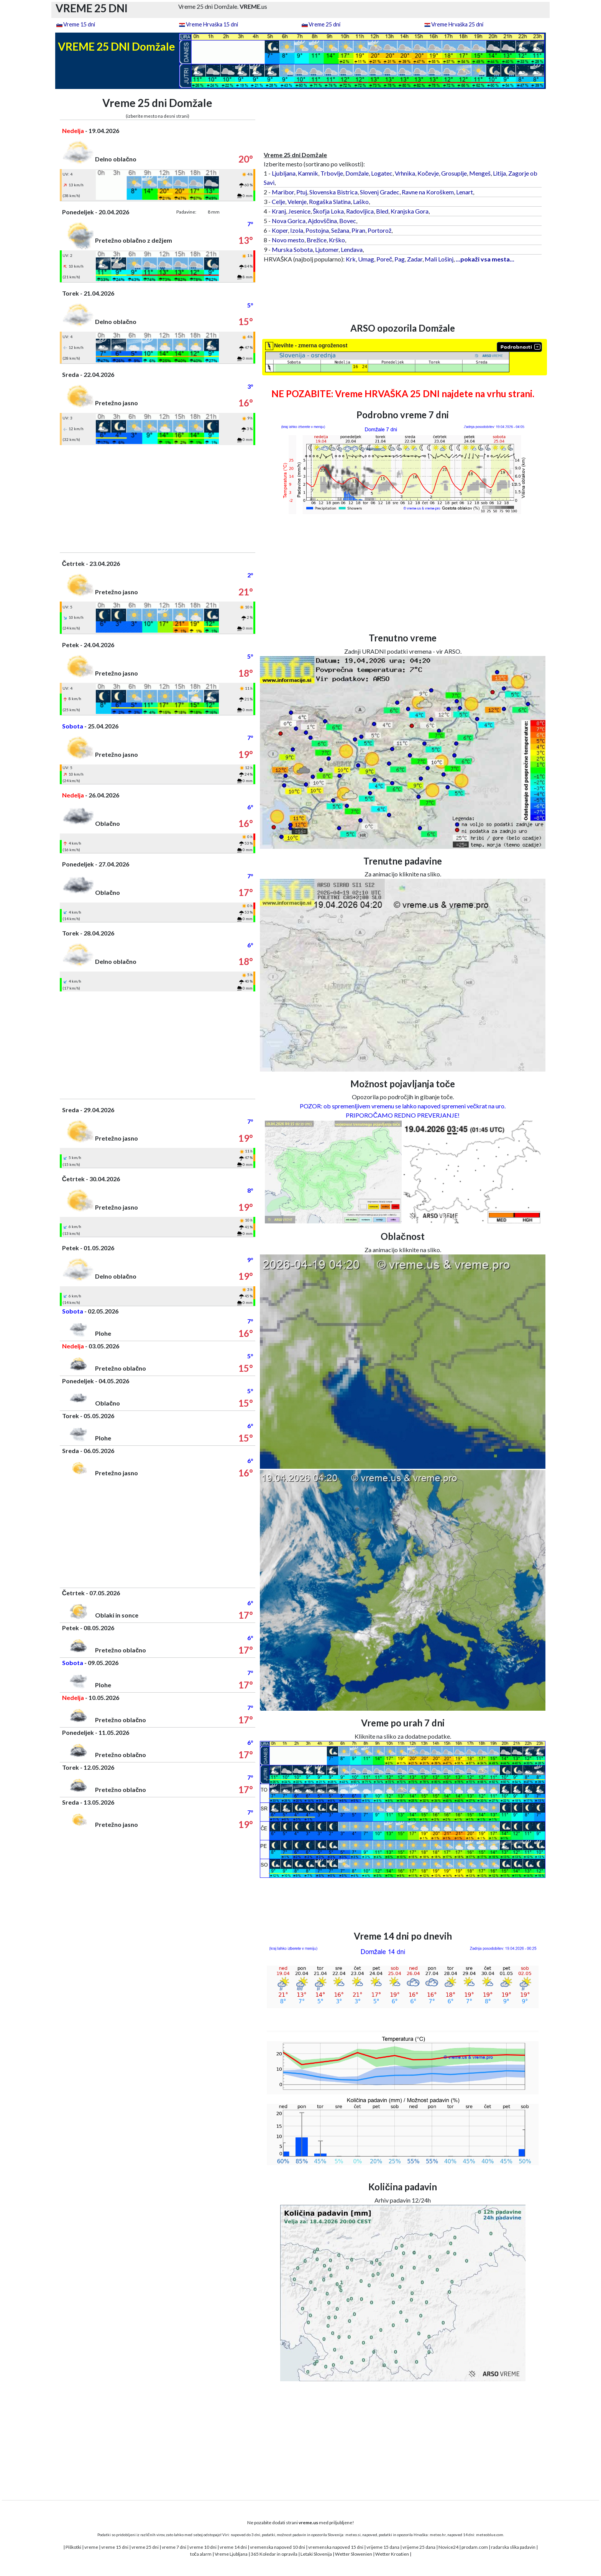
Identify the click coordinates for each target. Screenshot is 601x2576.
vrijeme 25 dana (418, 2547)
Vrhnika (405, 173)
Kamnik (308, 173)
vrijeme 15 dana (382, 2547)
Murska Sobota (292, 249)
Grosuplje (454, 173)
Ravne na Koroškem (428, 192)
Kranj (279, 211)
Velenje (297, 201)
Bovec (347, 220)
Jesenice (299, 211)
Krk (351, 259)
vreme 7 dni (174, 2547)
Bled (382, 211)
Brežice (317, 239)
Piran (358, 230)
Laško (361, 201)
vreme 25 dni (145, 2547)
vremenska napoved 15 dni (335, 2547)
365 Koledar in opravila (274, 2554)
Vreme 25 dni (324, 24)
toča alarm (201, 2554)
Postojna (317, 230)
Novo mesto (288, 239)
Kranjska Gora (410, 211)
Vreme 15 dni (79, 24)
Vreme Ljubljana (231, 2554)
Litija (499, 173)
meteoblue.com (489, 2534)
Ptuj (301, 192)
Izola (296, 230)
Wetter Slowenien (353, 2554)
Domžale (357, 173)
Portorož (379, 230)
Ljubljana (284, 173)
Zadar (414, 259)
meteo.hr (438, 2534)
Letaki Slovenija (316, 2554)
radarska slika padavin (513, 2547)
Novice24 (448, 2547)
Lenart (464, 192)
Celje (278, 201)
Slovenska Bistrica (333, 192)
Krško (337, 239)
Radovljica (360, 211)
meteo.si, (353, 2534)
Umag (366, 259)
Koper (280, 230)
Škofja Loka (328, 211)
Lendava (352, 249)
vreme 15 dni (114, 2547)
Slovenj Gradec (379, 192)
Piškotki (73, 2547)
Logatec (381, 173)
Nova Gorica (288, 220)
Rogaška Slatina (330, 201)
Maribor (283, 192)
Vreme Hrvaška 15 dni (212, 24)
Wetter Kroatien (392, 2554)
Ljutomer (326, 249)
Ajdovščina (322, 220)
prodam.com (474, 2547)
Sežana (340, 230)
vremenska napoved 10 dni (277, 2547)
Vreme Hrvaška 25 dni (457, 24)
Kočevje (428, 173)
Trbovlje (331, 173)
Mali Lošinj (439, 259)
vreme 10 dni (203, 2547)
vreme (91, 2547)
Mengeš (480, 173)
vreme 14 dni (233, 2547)
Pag (399, 259)
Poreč (384, 259)
